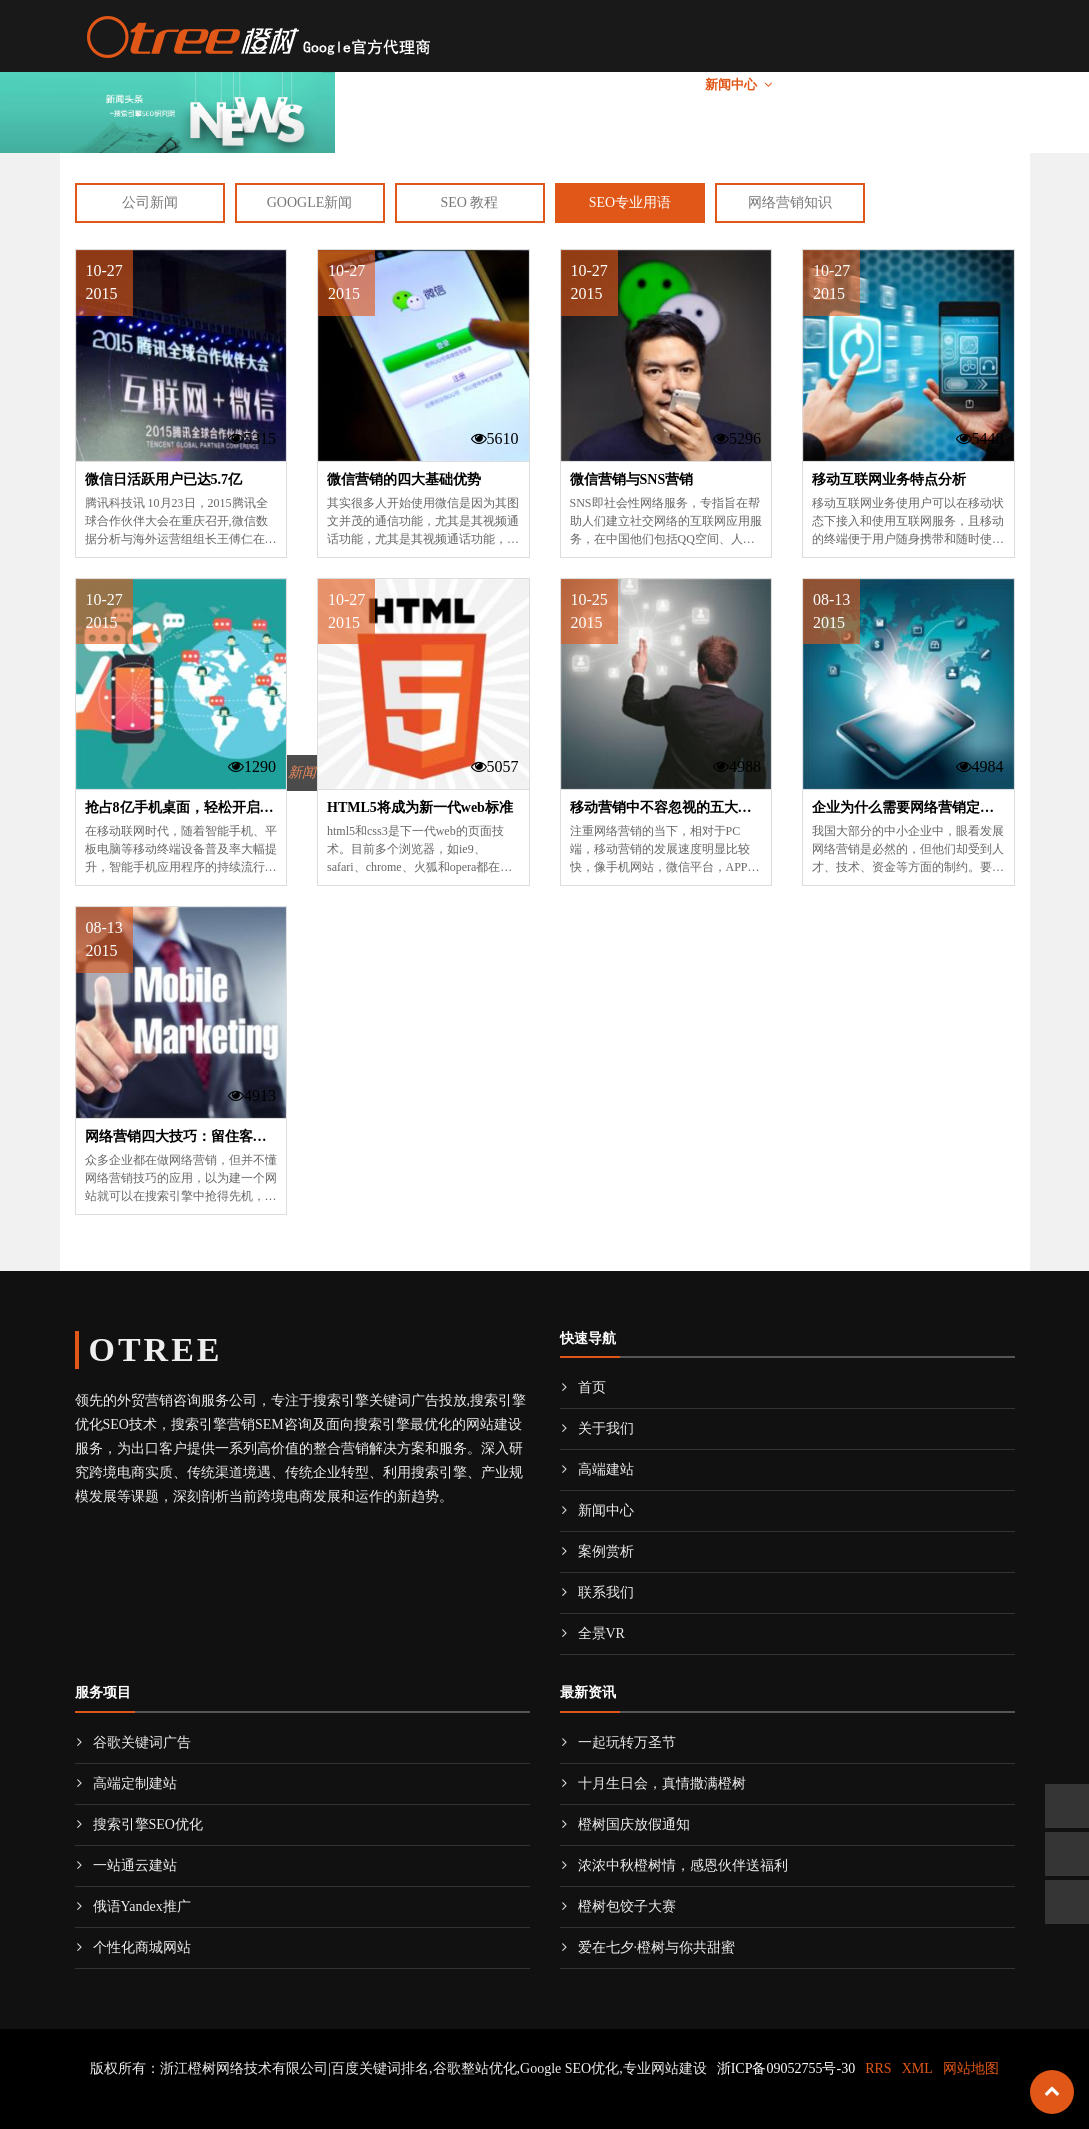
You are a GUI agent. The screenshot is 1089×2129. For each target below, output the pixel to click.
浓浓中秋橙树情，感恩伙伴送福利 (674, 1865)
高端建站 (631, 84)
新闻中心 (731, 84)
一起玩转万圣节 (618, 1742)
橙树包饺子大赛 (618, 1906)
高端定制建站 (126, 1783)
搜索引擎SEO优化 (139, 1824)
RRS (878, 2068)
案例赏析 (831, 84)
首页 (366, 84)
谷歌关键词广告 (133, 1742)
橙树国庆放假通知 (625, 1824)
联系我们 (909, 84)
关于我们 (431, 84)
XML (917, 2068)
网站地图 (971, 2068)
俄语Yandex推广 (133, 1906)
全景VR (983, 84)
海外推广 (531, 84)
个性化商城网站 (133, 1947)
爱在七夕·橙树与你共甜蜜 (648, 1947)
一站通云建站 (126, 1865)
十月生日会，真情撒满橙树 (653, 1783)
